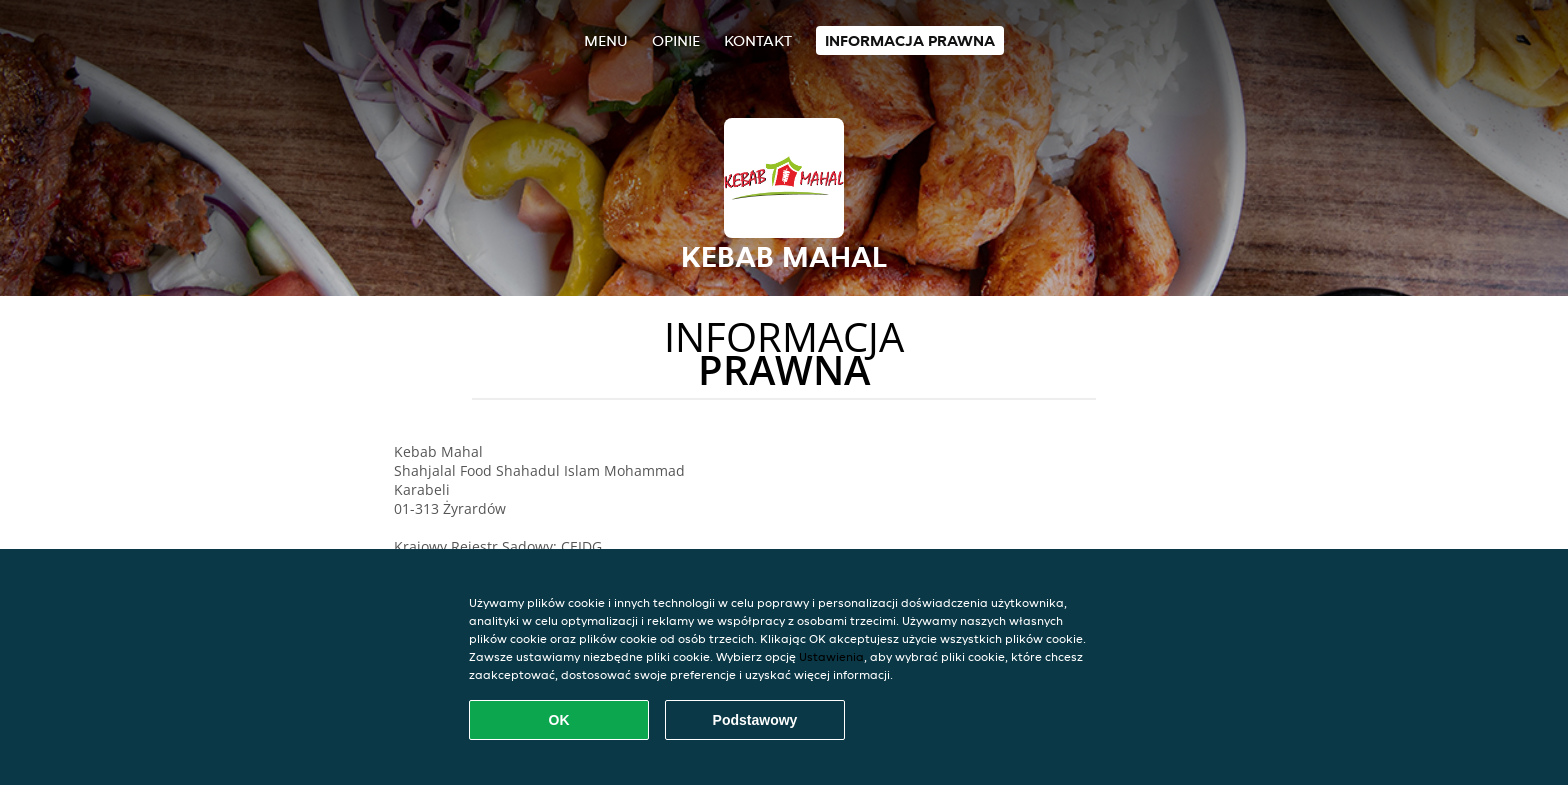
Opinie (676, 40)
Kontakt (758, 40)
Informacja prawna (910, 40)
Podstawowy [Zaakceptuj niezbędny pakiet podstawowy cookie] (755, 720)
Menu (606, 40)
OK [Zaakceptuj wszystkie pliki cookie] (559, 720)
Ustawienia (831, 656)
